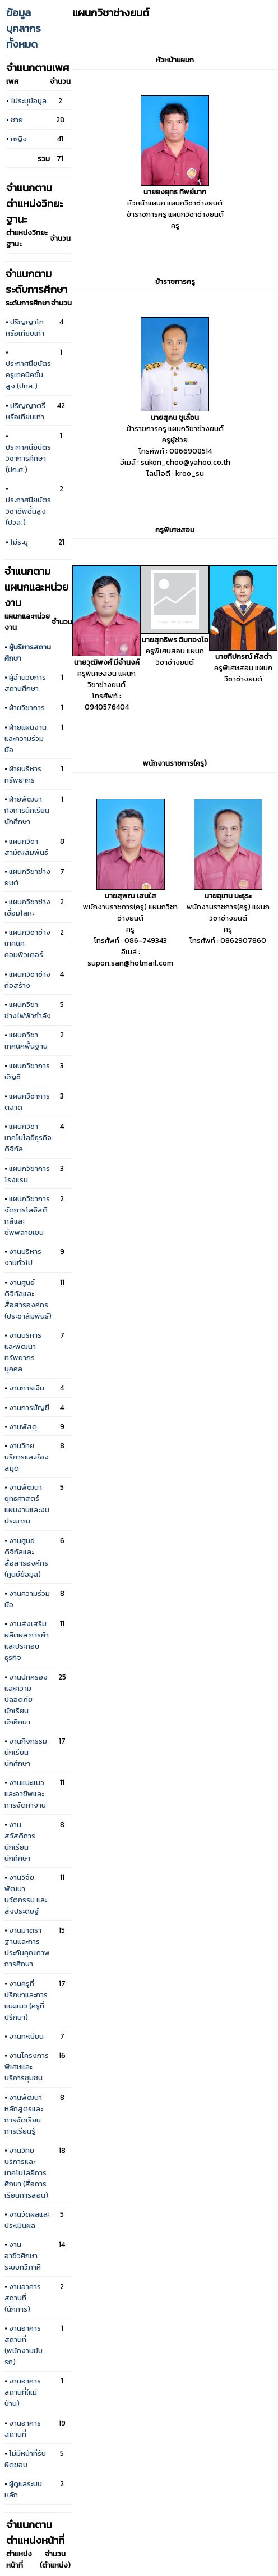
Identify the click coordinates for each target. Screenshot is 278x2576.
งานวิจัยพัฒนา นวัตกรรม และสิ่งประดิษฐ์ (25, 1894)
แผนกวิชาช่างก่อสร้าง (27, 979)
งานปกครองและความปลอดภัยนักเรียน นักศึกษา (26, 1699)
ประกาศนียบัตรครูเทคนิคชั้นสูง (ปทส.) (28, 374)
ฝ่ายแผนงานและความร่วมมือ (25, 738)
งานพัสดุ (23, 1426)
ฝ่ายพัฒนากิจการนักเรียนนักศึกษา (26, 810)
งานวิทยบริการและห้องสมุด (26, 1457)
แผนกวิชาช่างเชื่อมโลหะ (27, 907)
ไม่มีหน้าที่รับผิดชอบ (25, 2458)
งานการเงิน (26, 1387)
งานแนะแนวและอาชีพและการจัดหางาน (25, 1793)
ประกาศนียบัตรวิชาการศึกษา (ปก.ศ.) (28, 458)
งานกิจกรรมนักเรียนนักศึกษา (25, 1752)
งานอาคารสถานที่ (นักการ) (22, 2297)
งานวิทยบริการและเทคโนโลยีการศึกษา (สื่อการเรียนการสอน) (26, 2172)
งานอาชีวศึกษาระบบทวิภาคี (22, 2255)
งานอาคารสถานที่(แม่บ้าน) (22, 2392)
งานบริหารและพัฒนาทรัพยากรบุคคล (22, 1351)
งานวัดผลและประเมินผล (27, 2219)
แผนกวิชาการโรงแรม (27, 1174)
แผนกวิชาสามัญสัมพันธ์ (26, 846)
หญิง (19, 138)
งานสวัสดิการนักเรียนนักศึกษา (19, 1841)
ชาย (17, 119)
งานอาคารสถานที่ (22, 2428)
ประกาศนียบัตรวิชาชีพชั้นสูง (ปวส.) (28, 511)
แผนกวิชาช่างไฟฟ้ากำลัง (27, 1010)
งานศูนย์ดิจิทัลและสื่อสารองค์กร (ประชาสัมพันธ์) (28, 1298)
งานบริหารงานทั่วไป (22, 1257)
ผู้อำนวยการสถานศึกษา (25, 682)
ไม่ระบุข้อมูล (29, 100)
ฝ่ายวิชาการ (27, 707)
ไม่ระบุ (19, 541)
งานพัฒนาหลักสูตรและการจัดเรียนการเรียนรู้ (23, 2114)
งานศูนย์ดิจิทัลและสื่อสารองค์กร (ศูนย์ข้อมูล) (26, 1557)
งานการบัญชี (29, 1407)
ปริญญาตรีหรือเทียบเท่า (25, 411)
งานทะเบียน (26, 2036)
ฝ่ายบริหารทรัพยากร (22, 774)
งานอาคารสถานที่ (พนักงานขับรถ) (23, 2344)
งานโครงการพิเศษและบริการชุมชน (26, 2066)
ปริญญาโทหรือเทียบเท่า (25, 327)
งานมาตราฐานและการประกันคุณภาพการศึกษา (27, 1946)
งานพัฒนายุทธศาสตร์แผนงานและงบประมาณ (26, 1503)
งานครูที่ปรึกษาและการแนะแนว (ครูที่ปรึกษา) (26, 2000)
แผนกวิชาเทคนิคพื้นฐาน (26, 1040)
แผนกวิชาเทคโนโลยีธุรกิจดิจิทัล (28, 1137)
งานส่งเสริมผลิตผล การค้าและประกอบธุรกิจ (26, 1640)
